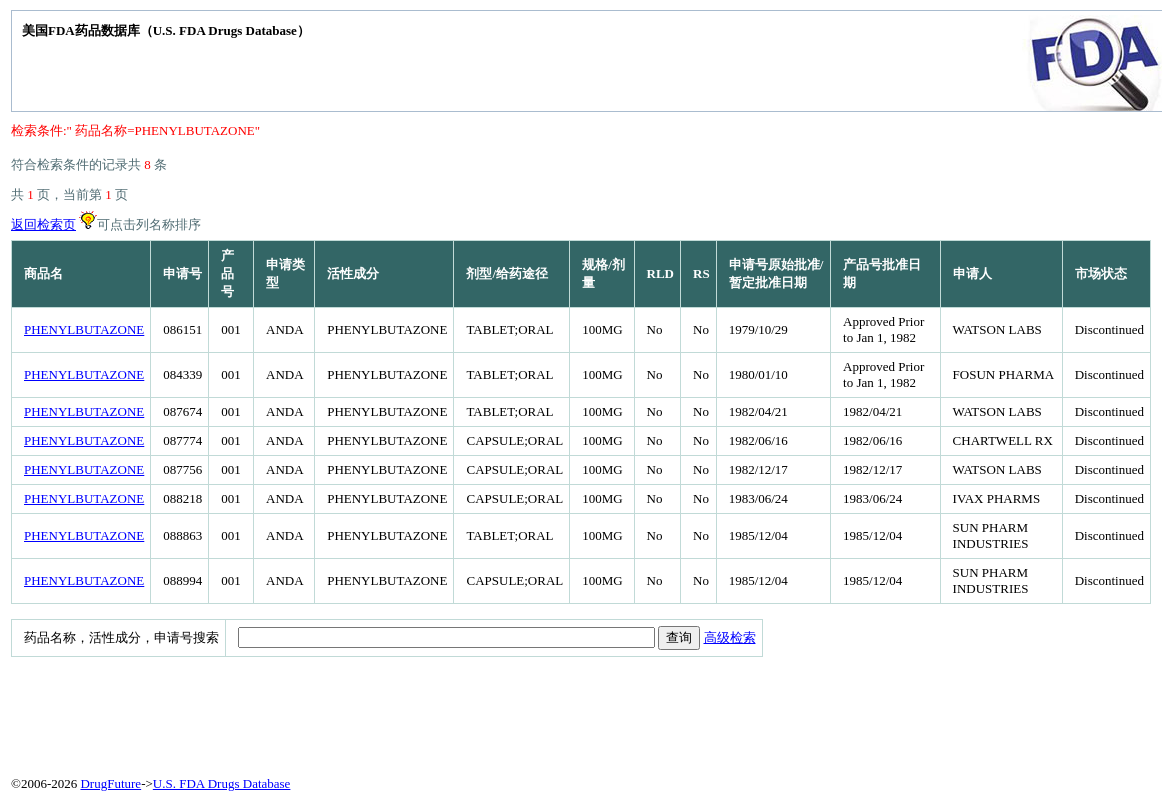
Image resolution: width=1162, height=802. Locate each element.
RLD (660, 273)
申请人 (972, 273)
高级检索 (730, 637)
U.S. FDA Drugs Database (222, 783)
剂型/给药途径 (507, 273)
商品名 (43, 273)
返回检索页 (43, 224)
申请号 (182, 273)
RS (701, 273)
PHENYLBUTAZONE (84, 329)
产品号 (227, 273)
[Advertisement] (496, 712)
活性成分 (353, 273)
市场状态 (1101, 273)
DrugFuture (110, 783)
